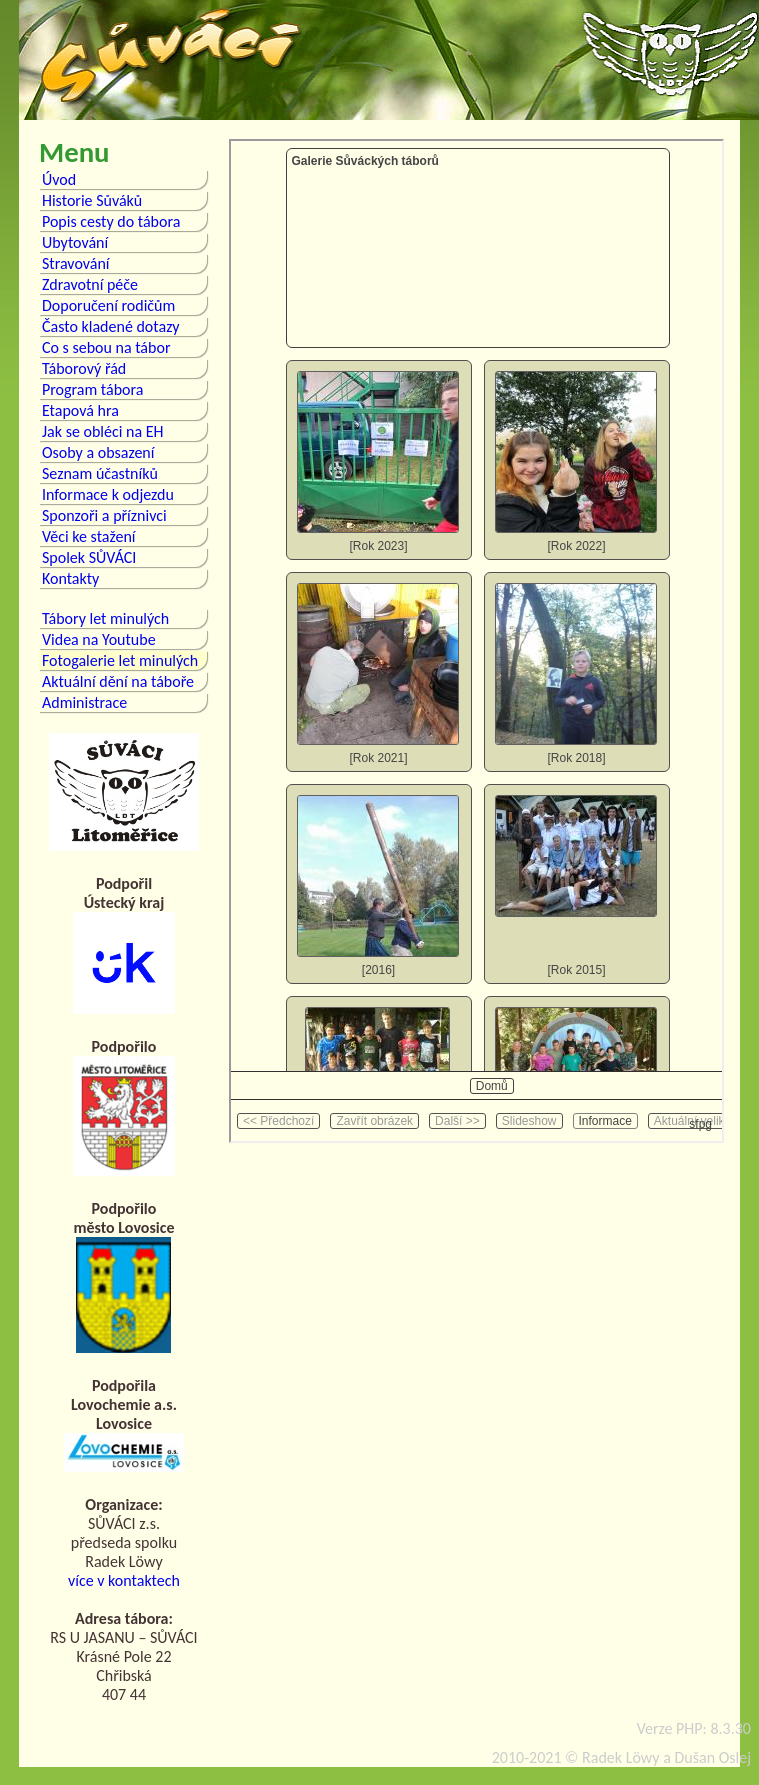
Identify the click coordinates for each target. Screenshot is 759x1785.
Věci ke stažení (89, 536)
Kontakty (70, 578)
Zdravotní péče (90, 284)
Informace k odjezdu (108, 494)
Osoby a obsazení (98, 452)
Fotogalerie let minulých (120, 660)
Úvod (59, 179)
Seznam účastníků (100, 473)
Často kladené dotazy (111, 326)
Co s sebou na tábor (106, 347)
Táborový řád (84, 368)
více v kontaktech (124, 1580)
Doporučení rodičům (108, 305)
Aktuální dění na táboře (118, 681)
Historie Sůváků (92, 200)
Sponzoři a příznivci (104, 515)
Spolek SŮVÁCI (89, 557)
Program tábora (92, 389)
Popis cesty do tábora (111, 221)
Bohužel (476, 641)
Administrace (84, 702)
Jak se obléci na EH (103, 431)
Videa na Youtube (99, 639)
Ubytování (75, 242)
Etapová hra (80, 410)
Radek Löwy (620, 1757)
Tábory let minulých (105, 618)
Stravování (76, 263)
